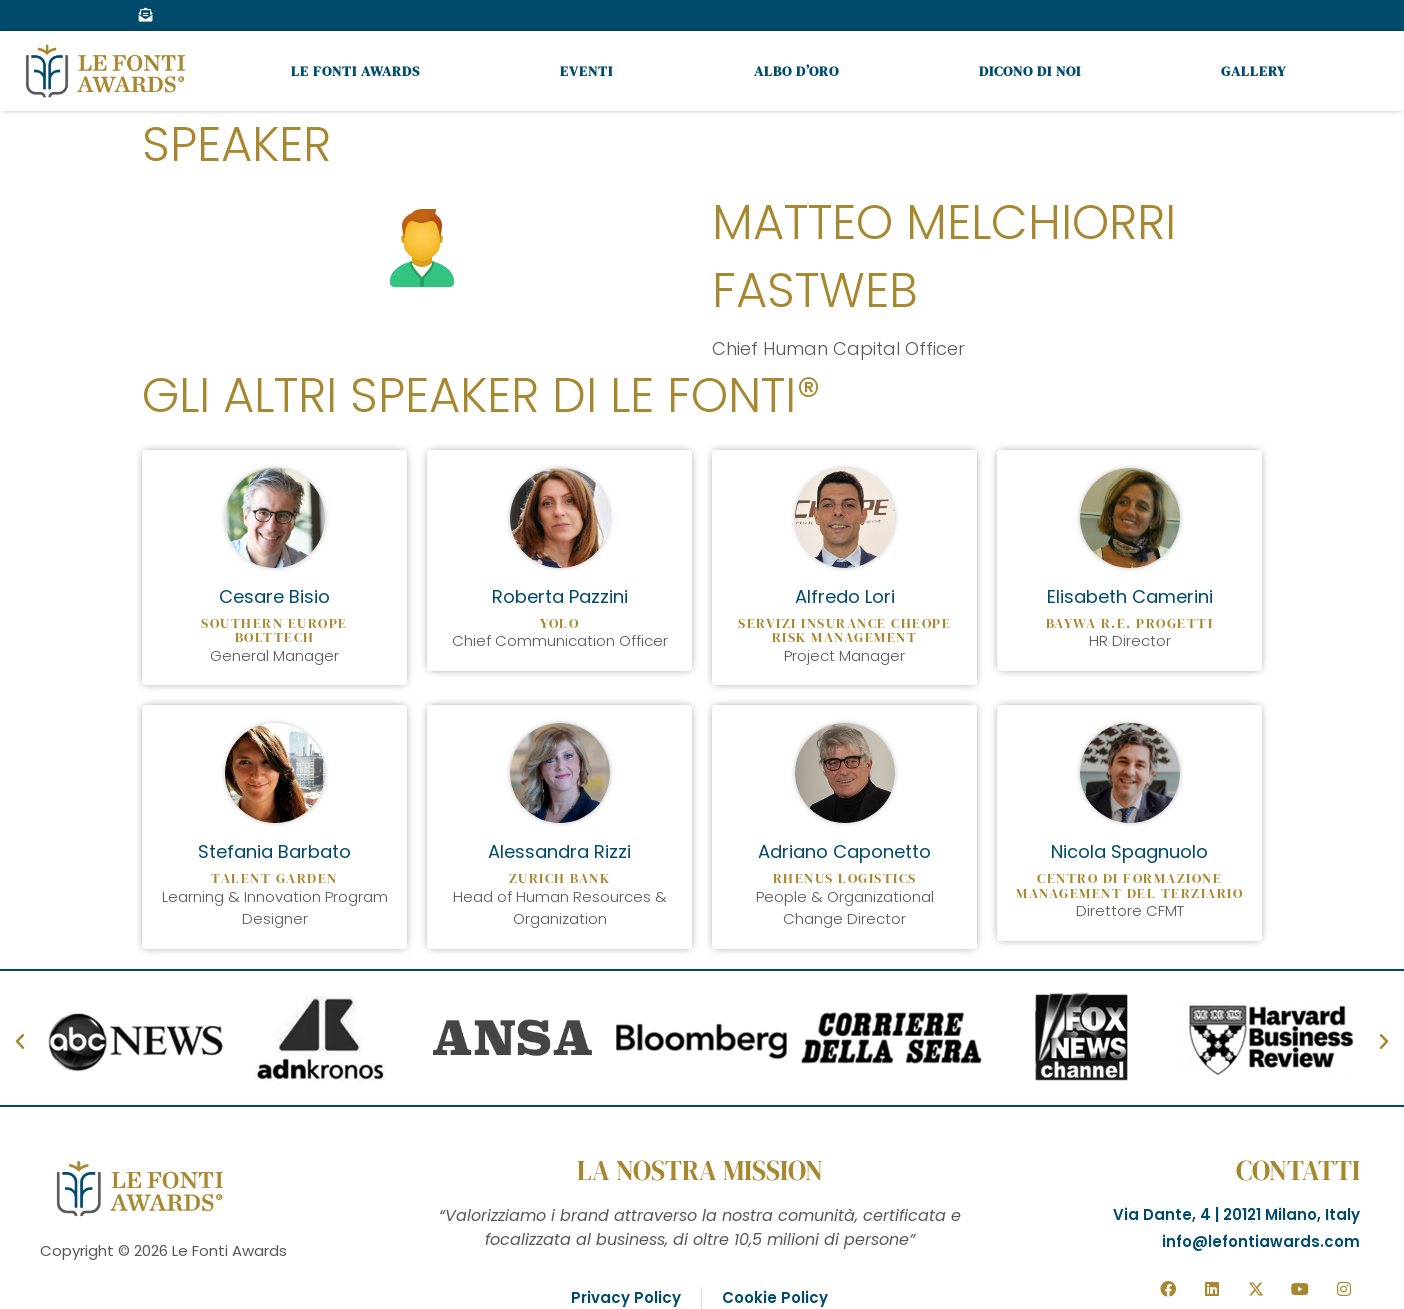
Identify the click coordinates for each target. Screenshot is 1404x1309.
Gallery (1253, 71)
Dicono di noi (1030, 71)
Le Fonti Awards (355, 71)
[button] (20, 1042)
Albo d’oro (796, 71)
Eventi (586, 71)
